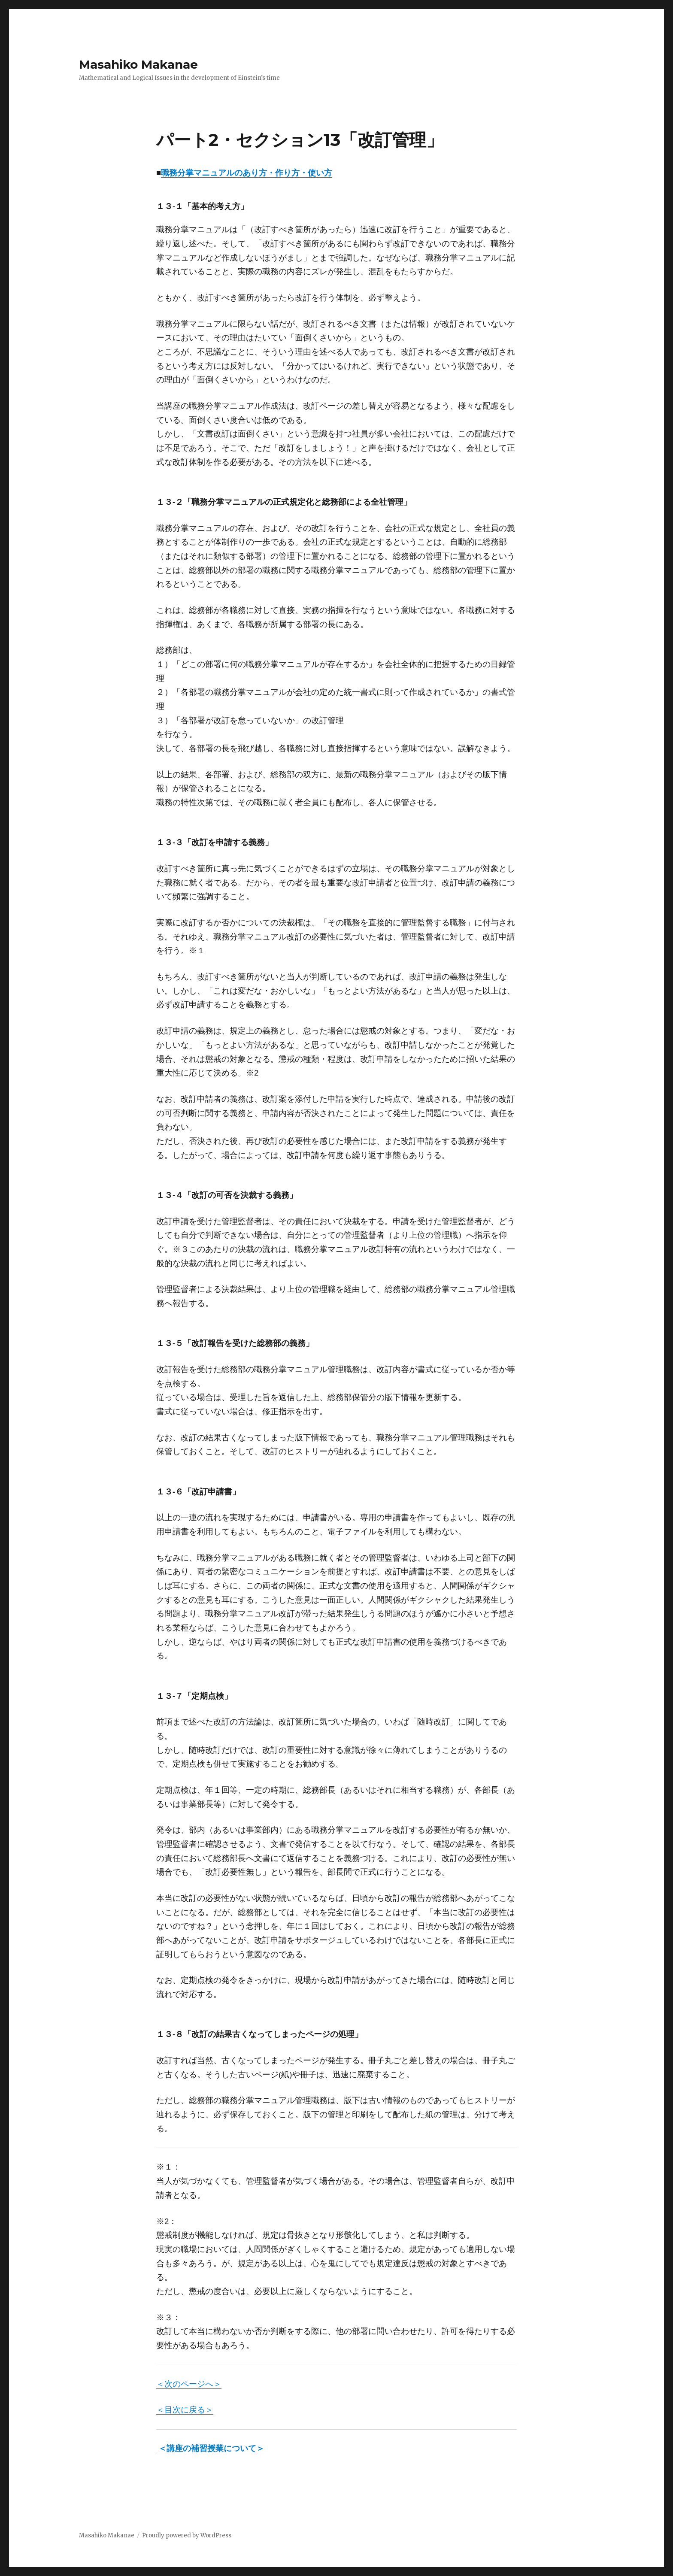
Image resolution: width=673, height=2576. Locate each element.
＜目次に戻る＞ (184, 2409)
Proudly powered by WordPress (186, 2535)
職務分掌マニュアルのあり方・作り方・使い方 (246, 172)
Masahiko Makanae (138, 64)
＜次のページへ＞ (188, 2383)
